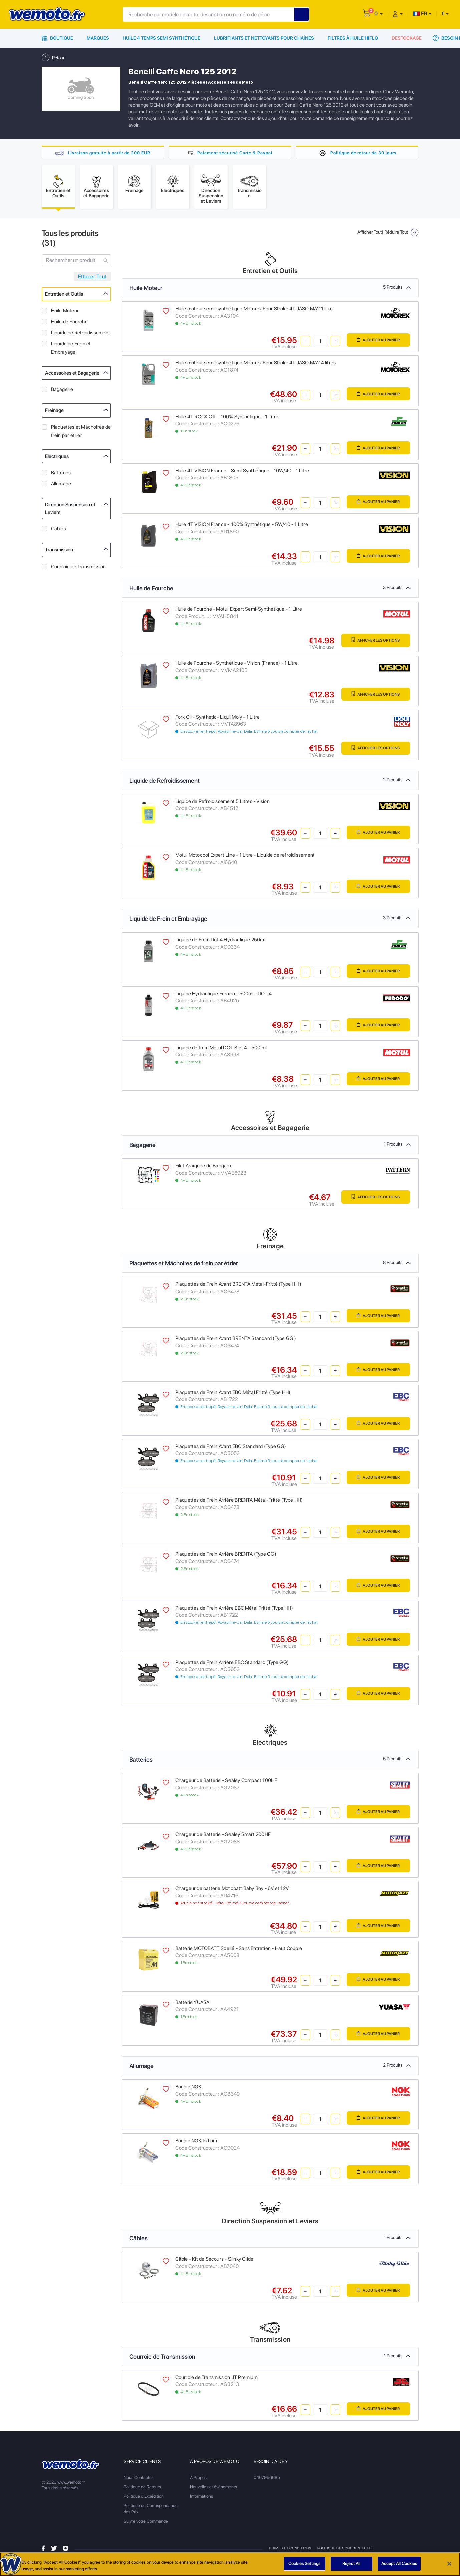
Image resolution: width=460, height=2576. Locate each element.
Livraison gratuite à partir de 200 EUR (109, 152)
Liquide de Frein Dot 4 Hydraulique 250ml (220, 942)
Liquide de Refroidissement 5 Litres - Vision (222, 804)
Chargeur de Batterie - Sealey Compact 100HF (226, 1783)
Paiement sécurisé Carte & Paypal (235, 152)
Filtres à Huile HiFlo (353, 38)
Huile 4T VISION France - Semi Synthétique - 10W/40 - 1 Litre (242, 473)
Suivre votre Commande (146, 2523)
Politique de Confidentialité (345, 2550)
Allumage (61, 486)
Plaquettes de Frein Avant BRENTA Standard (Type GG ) (235, 1341)
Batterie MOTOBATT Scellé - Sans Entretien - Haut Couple (238, 1951)
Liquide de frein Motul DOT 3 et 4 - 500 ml (221, 1050)
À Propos (198, 2479)
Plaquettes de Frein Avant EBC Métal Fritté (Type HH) (233, 1395)
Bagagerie (62, 392)
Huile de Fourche (69, 324)
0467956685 (267, 2479)
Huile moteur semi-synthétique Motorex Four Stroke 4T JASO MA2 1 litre (254, 311)
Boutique (57, 38)
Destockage (407, 38)
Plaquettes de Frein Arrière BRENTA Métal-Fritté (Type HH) (239, 1502)
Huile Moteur (65, 313)
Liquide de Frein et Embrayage (71, 350)
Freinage (54, 413)
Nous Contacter (138, 2479)
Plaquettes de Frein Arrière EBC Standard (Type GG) (232, 1665)
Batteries (61, 475)
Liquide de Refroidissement (80, 335)
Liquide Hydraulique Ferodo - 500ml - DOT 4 (223, 996)
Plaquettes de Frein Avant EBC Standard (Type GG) (230, 1449)
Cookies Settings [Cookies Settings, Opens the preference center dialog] (304, 2563)
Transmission (59, 552)
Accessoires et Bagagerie (72, 375)
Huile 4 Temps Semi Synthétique (161, 38)
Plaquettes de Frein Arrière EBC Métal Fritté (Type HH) (234, 1610)
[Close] (449, 2563)
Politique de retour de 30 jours (363, 152)
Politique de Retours (142, 2489)
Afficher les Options (372, 643)
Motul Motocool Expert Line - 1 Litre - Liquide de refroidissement (245, 857)
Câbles (58, 531)
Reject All (351, 2563)
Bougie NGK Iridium (196, 2143)
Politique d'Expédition (144, 2498)
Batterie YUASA (192, 2005)
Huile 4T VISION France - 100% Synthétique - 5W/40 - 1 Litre (241, 527)
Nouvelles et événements (213, 2489)
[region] (230, 2564)
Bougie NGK (188, 2089)
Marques (98, 38)
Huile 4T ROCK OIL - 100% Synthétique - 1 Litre (227, 419)
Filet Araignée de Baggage (204, 1168)
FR (420, 13)
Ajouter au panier (375, 342)
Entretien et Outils (64, 296)
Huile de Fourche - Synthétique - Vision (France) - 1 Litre (236, 665)
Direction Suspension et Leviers (70, 511)
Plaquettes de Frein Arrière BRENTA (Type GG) (225, 1556)
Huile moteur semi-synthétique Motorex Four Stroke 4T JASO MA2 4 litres (255, 365)
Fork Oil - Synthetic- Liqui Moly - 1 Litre (217, 719)
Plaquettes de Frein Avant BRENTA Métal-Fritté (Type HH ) (238, 1286)
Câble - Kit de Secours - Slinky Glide (214, 2261)
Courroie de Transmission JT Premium (216, 2380)
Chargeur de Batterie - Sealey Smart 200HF (223, 1837)
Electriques (57, 459)
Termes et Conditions (290, 2550)
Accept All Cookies (399, 2563)
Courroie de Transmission (78, 569)
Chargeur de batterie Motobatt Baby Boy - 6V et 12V (232, 1891)
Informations (201, 2498)
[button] (378, 13)
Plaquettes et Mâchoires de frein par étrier (81, 433)
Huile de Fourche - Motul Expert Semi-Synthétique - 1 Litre (238, 611)
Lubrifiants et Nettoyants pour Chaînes (264, 38)
